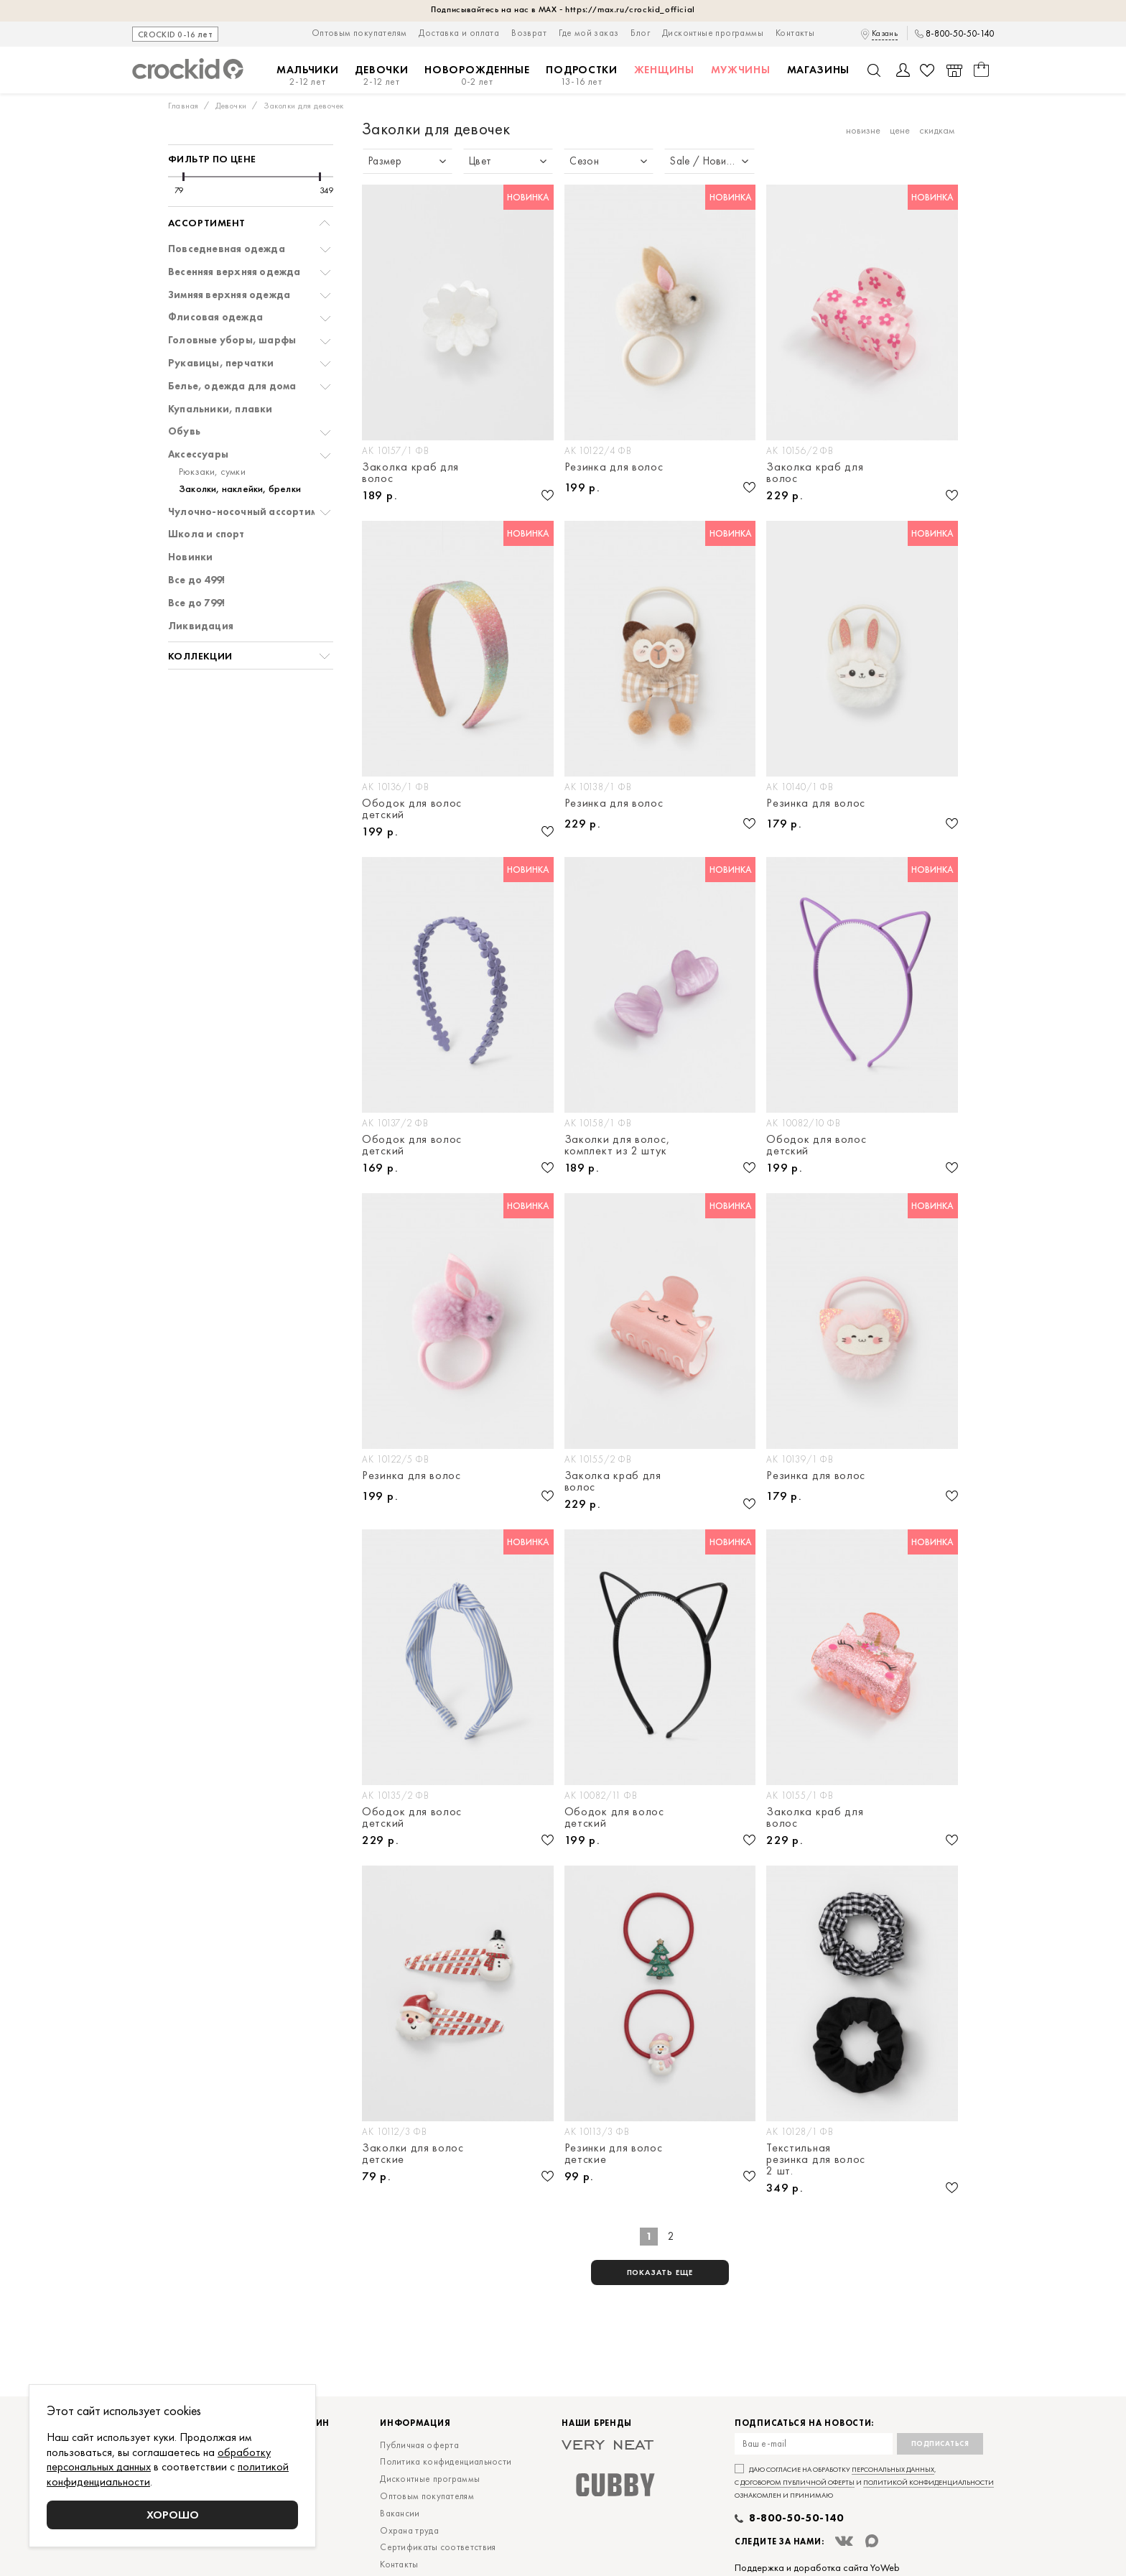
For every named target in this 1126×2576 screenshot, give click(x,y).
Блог (640, 33)
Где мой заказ (588, 33)
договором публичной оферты (797, 2482)
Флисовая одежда (215, 317)
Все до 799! (196, 603)
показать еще (660, 2272)
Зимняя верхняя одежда (229, 294)
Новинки (190, 557)
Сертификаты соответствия (437, 2547)
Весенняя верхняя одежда (234, 272)
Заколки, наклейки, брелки (240, 488)
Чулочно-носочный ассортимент (251, 511)
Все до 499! (196, 580)
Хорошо (172, 2514)
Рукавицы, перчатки (221, 363)
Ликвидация (200, 626)
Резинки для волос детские (613, 2153)
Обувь (184, 431)
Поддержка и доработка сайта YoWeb (817, 2567)
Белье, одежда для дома (232, 386)
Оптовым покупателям (359, 33)
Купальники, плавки (220, 409)
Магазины (818, 69)
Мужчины (741, 69)
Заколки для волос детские (413, 2153)
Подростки (581, 75)
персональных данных (893, 2469)
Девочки (381, 75)
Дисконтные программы (712, 33)
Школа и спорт (206, 534)
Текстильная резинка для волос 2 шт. (815, 2159)
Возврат (528, 33)
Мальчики (308, 75)
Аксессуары (198, 454)
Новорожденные (477, 75)
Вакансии (399, 2513)
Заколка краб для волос (410, 472)
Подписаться (940, 2443)
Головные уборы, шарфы (232, 340)
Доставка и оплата (459, 33)
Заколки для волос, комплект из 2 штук (617, 1145)
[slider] (183, 176)
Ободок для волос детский (412, 808)
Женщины (664, 69)
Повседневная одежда (226, 249)
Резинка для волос (614, 467)
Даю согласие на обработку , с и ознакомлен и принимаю (864, 2482)
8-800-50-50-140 (960, 34)
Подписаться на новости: (804, 2423)
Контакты (795, 33)
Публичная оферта (419, 2445)
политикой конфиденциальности (928, 2482)
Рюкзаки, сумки (212, 471)
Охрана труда (409, 2530)
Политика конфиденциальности (445, 2461)
